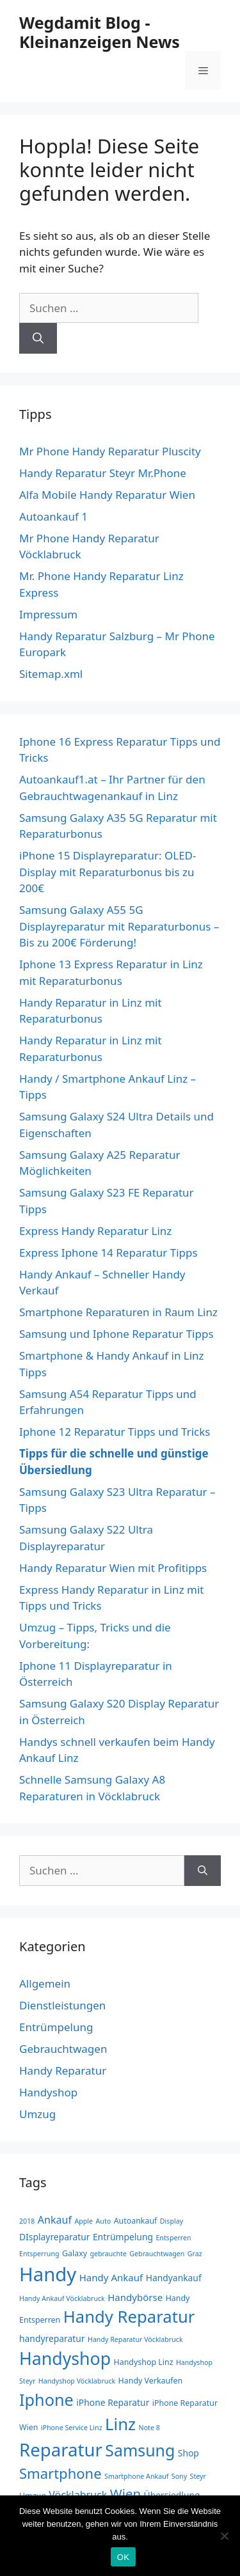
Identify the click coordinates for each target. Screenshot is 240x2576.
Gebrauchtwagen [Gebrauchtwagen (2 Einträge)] (156, 2253)
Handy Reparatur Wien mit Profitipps (113, 1567)
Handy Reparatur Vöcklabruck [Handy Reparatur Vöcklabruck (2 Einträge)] (135, 2339)
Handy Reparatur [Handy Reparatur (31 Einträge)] (129, 2316)
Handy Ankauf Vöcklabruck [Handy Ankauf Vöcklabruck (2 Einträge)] (62, 2298)
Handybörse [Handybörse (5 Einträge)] (135, 2297)
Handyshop (48, 2092)
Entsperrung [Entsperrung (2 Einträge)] (39, 2253)
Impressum (48, 614)
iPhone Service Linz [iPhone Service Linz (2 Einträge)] (71, 2427)
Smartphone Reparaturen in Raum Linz (118, 1312)
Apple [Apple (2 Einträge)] (83, 2221)
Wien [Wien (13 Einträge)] (125, 2493)
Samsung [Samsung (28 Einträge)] (140, 2450)
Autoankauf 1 (53, 516)
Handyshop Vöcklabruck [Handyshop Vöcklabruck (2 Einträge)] (76, 2380)
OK (123, 2557)
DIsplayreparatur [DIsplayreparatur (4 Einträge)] (54, 2237)
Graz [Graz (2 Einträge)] (195, 2253)
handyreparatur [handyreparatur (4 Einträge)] (52, 2338)
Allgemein (44, 1983)
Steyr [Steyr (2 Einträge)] (198, 2476)
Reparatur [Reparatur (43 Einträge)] (60, 2450)
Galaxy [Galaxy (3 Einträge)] (74, 2253)
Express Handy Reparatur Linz (95, 1230)
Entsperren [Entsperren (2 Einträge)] (173, 2237)
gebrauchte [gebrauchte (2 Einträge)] (108, 2253)
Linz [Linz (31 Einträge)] (120, 2424)
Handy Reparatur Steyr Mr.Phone (102, 473)
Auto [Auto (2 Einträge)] (103, 2221)
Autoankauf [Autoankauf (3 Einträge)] (135, 2220)
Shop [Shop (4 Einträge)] (188, 2453)
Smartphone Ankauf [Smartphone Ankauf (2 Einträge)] (136, 2476)
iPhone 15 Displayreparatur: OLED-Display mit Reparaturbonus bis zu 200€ (107, 871)
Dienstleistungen (62, 2005)
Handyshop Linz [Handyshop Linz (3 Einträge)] (143, 2362)
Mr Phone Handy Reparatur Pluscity (110, 451)
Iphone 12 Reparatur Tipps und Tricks (114, 1431)
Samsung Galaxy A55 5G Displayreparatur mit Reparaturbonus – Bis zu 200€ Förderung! (119, 926)
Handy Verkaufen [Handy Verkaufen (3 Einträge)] (150, 2380)
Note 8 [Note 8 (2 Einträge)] (149, 2427)
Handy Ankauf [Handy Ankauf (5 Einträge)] (111, 2277)
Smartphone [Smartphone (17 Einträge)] (60, 2473)
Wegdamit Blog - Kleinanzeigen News (99, 32)
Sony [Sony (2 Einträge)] (179, 2476)
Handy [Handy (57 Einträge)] (47, 2274)
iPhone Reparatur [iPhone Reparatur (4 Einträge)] (112, 2402)
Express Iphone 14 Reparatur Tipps (108, 1252)
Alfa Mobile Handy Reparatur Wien (107, 494)
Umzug (37, 2114)
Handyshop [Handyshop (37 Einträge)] (65, 2358)
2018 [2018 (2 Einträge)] (27, 2221)
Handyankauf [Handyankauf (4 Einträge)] (174, 2278)
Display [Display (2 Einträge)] (171, 2221)
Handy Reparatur (62, 2070)
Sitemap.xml (51, 673)
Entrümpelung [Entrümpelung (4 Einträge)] (123, 2237)
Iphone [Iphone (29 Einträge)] (46, 2399)
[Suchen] (38, 338)
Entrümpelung (56, 2027)
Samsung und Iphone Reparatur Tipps (116, 1333)
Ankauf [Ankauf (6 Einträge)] (55, 2220)
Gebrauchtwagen (63, 2048)
